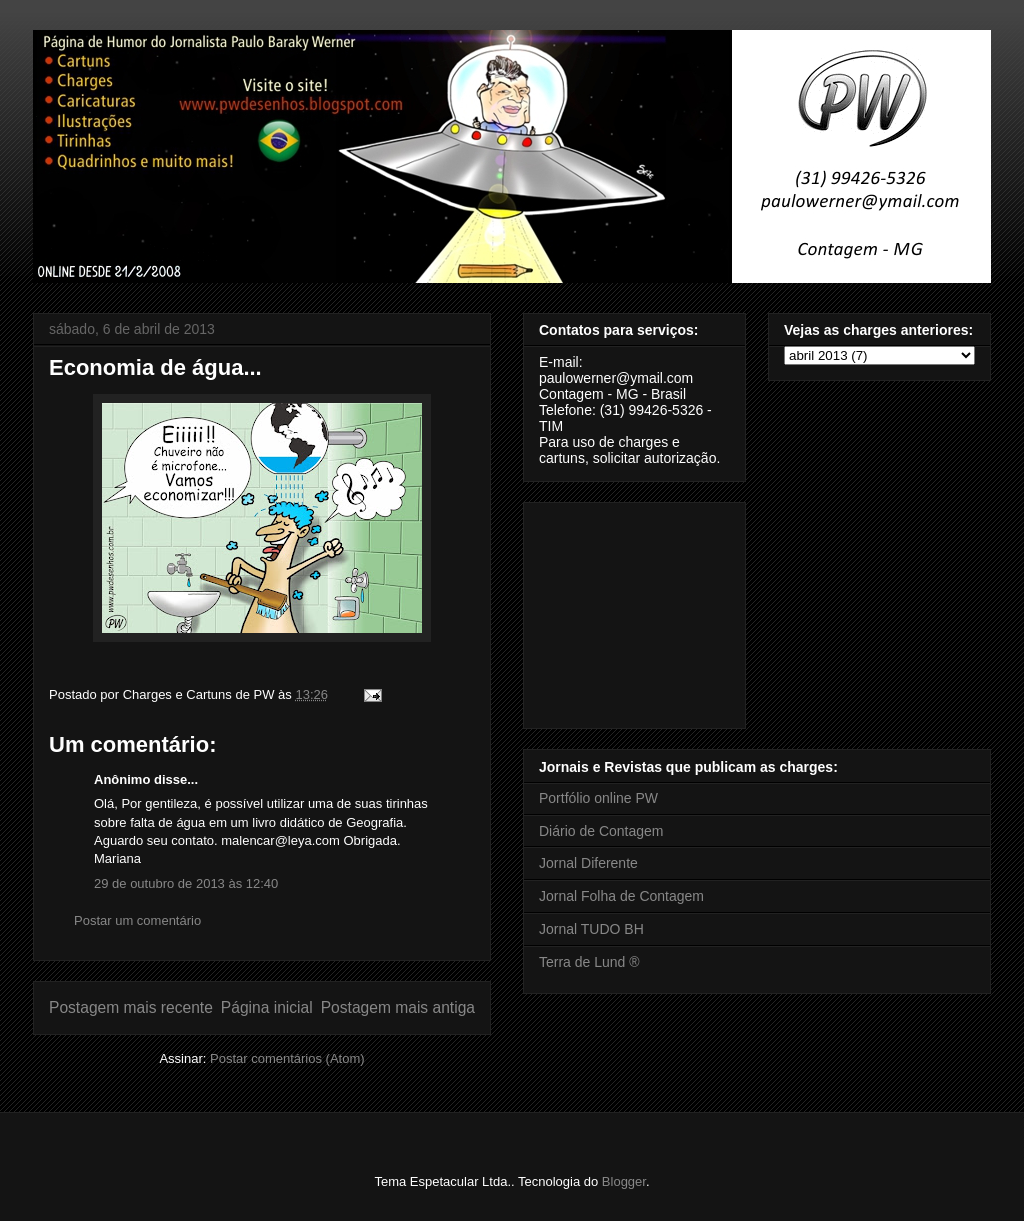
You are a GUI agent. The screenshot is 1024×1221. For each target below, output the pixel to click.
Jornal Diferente (588, 863)
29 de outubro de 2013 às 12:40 (186, 883)
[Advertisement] (639, 610)
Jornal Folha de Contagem (621, 896)
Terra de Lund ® (589, 962)
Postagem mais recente (131, 1007)
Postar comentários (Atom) (287, 1058)
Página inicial (267, 1007)
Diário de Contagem (601, 831)
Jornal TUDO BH (591, 929)
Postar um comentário (137, 920)
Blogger (624, 1181)
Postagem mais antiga (398, 1007)
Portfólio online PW (598, 798)
